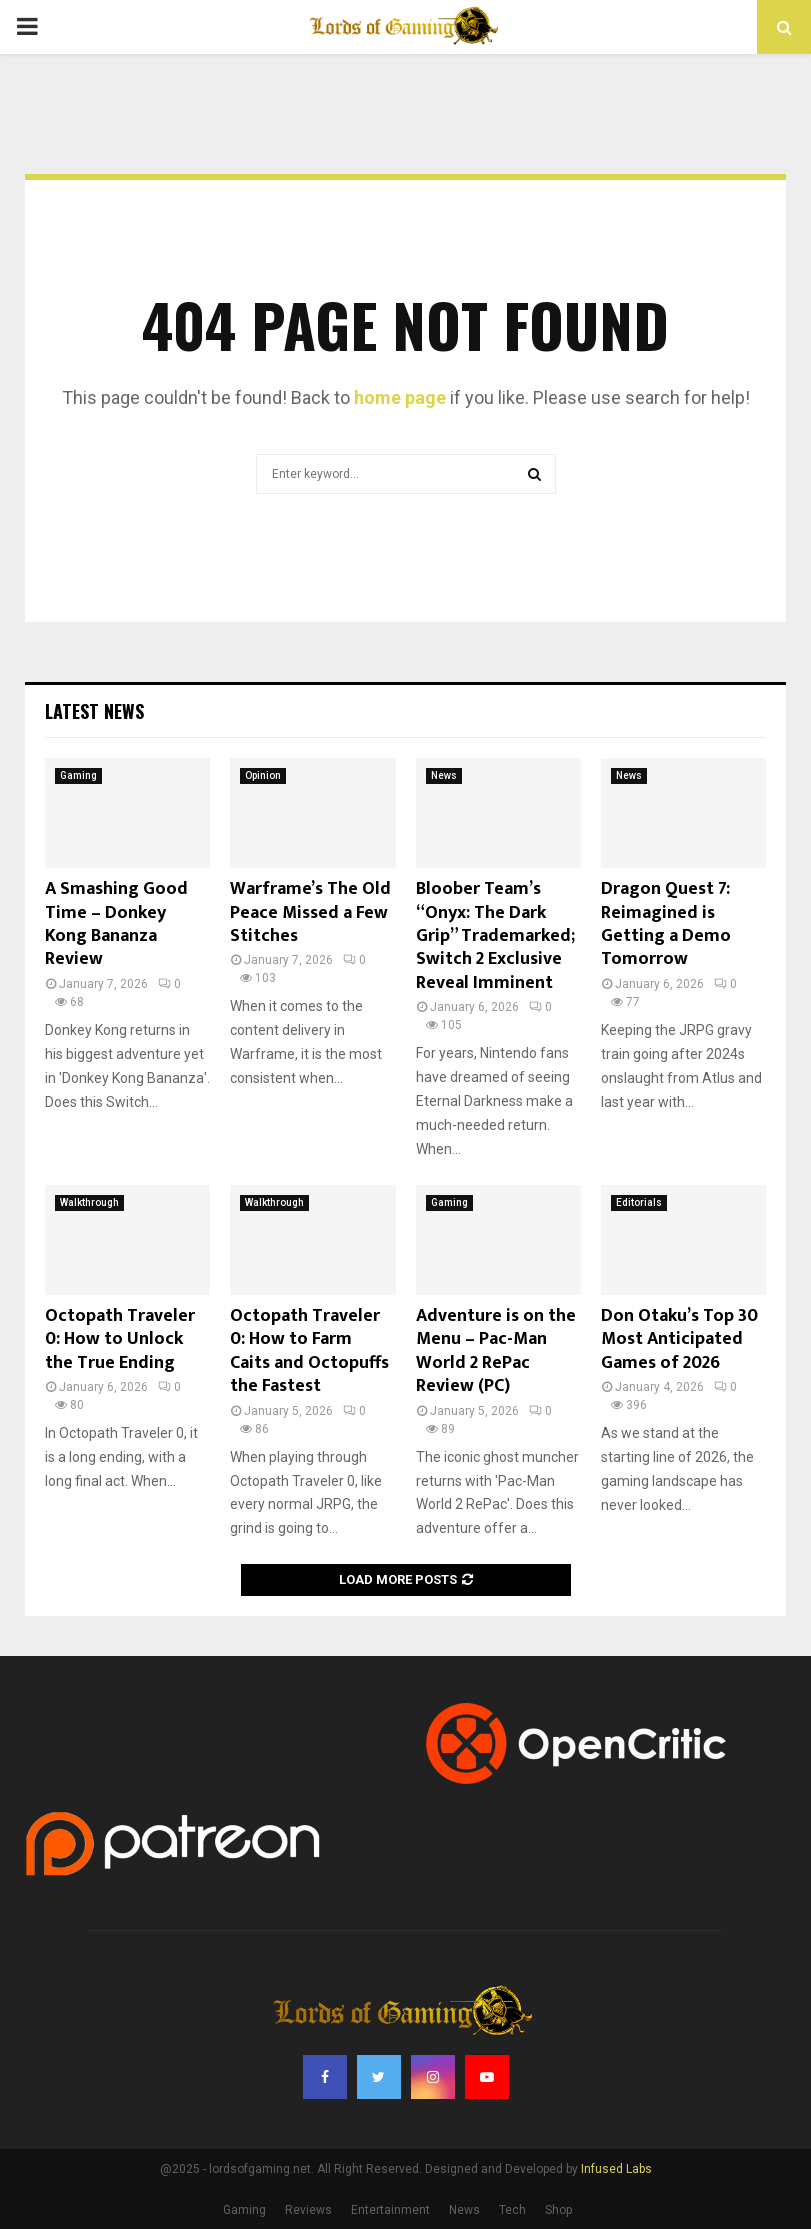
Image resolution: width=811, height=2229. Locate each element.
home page (400, 397)
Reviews (308, 2210)
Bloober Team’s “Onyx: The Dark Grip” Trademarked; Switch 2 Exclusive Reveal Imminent (495, 936)
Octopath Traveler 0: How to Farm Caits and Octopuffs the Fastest (309, 1351)
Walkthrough (89, 1202)
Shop (558, 2210)
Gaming (78, 775)
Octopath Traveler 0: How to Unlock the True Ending (120, 1339)
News (444, 775)
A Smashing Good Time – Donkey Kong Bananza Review (116, 924)
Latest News (94, 711)
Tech (512, 2210)
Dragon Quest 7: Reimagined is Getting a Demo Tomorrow (666, 924)
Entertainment (390, 2210)
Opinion (263, 775)
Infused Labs (616, 2169)
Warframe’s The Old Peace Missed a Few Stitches (310, 912)
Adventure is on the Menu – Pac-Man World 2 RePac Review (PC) (496, 1351)
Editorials (639, 1202)
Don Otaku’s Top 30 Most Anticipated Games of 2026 (679, 1339)
